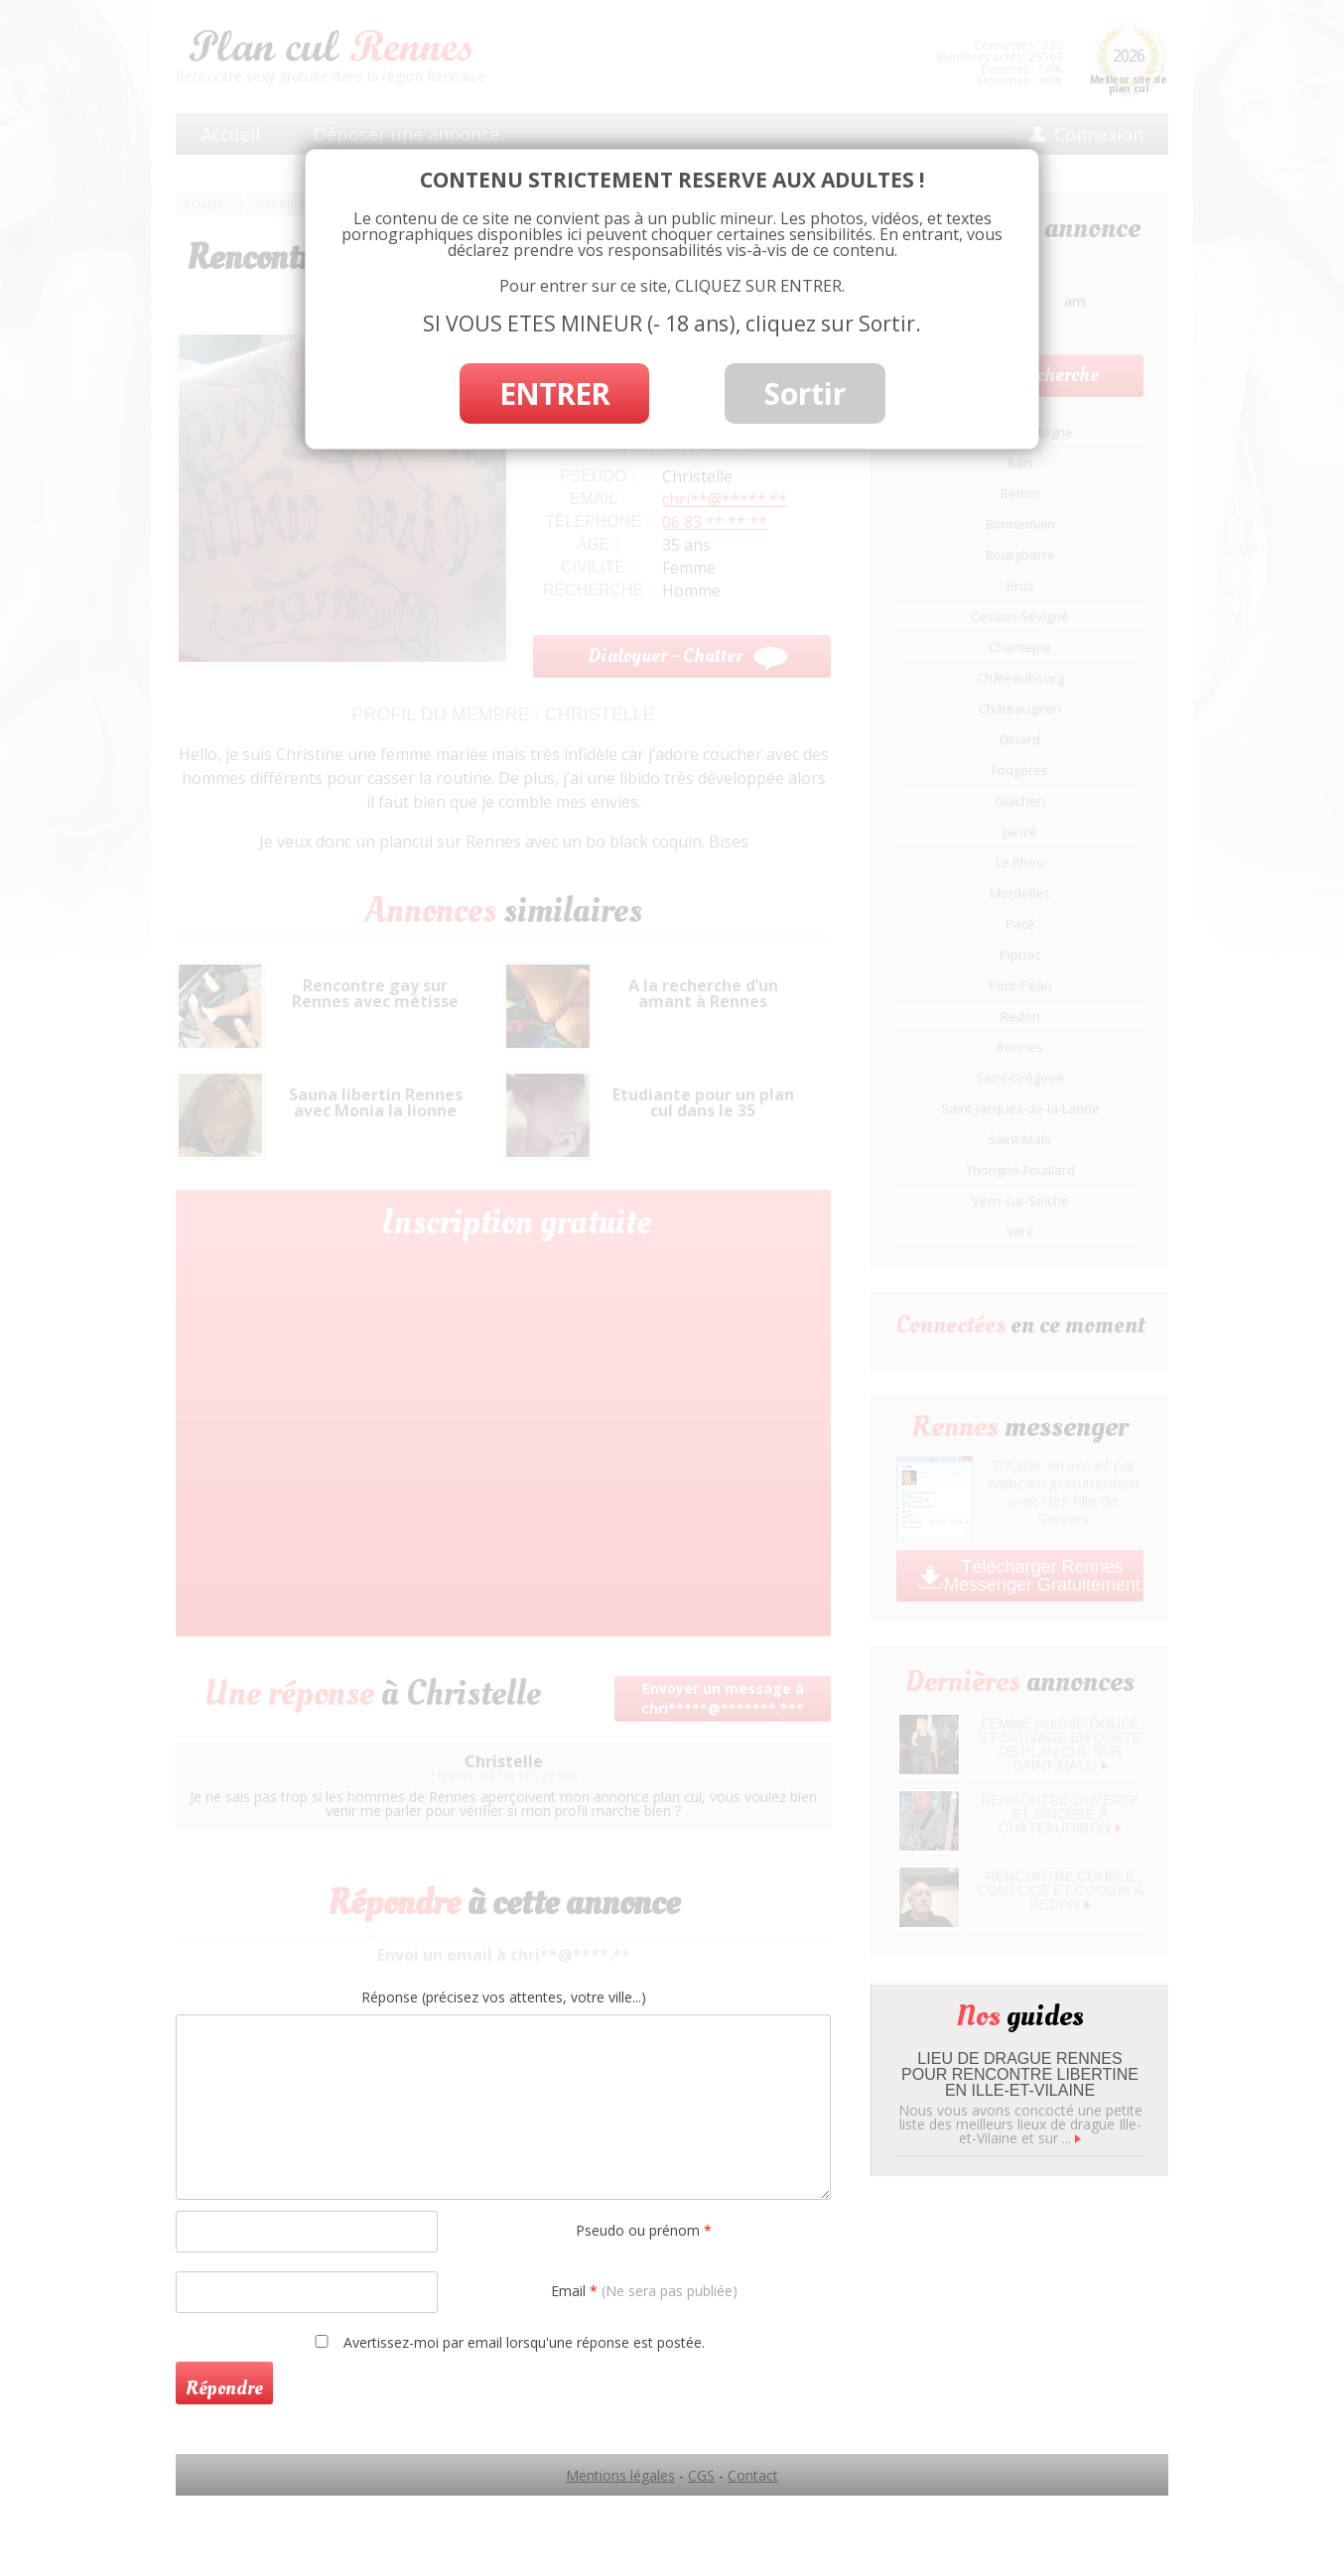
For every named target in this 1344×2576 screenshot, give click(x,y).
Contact (753, 2475)
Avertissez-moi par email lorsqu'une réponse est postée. (506, 2342)
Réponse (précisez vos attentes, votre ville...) (503, 1997)
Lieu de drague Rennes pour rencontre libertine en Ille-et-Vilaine (1020, 2074)
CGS (701, 2475)
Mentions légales (620, 2475)
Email (644, 2290)
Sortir (805, 393)
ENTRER (554, 393)
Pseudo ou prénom (644, 2230)
